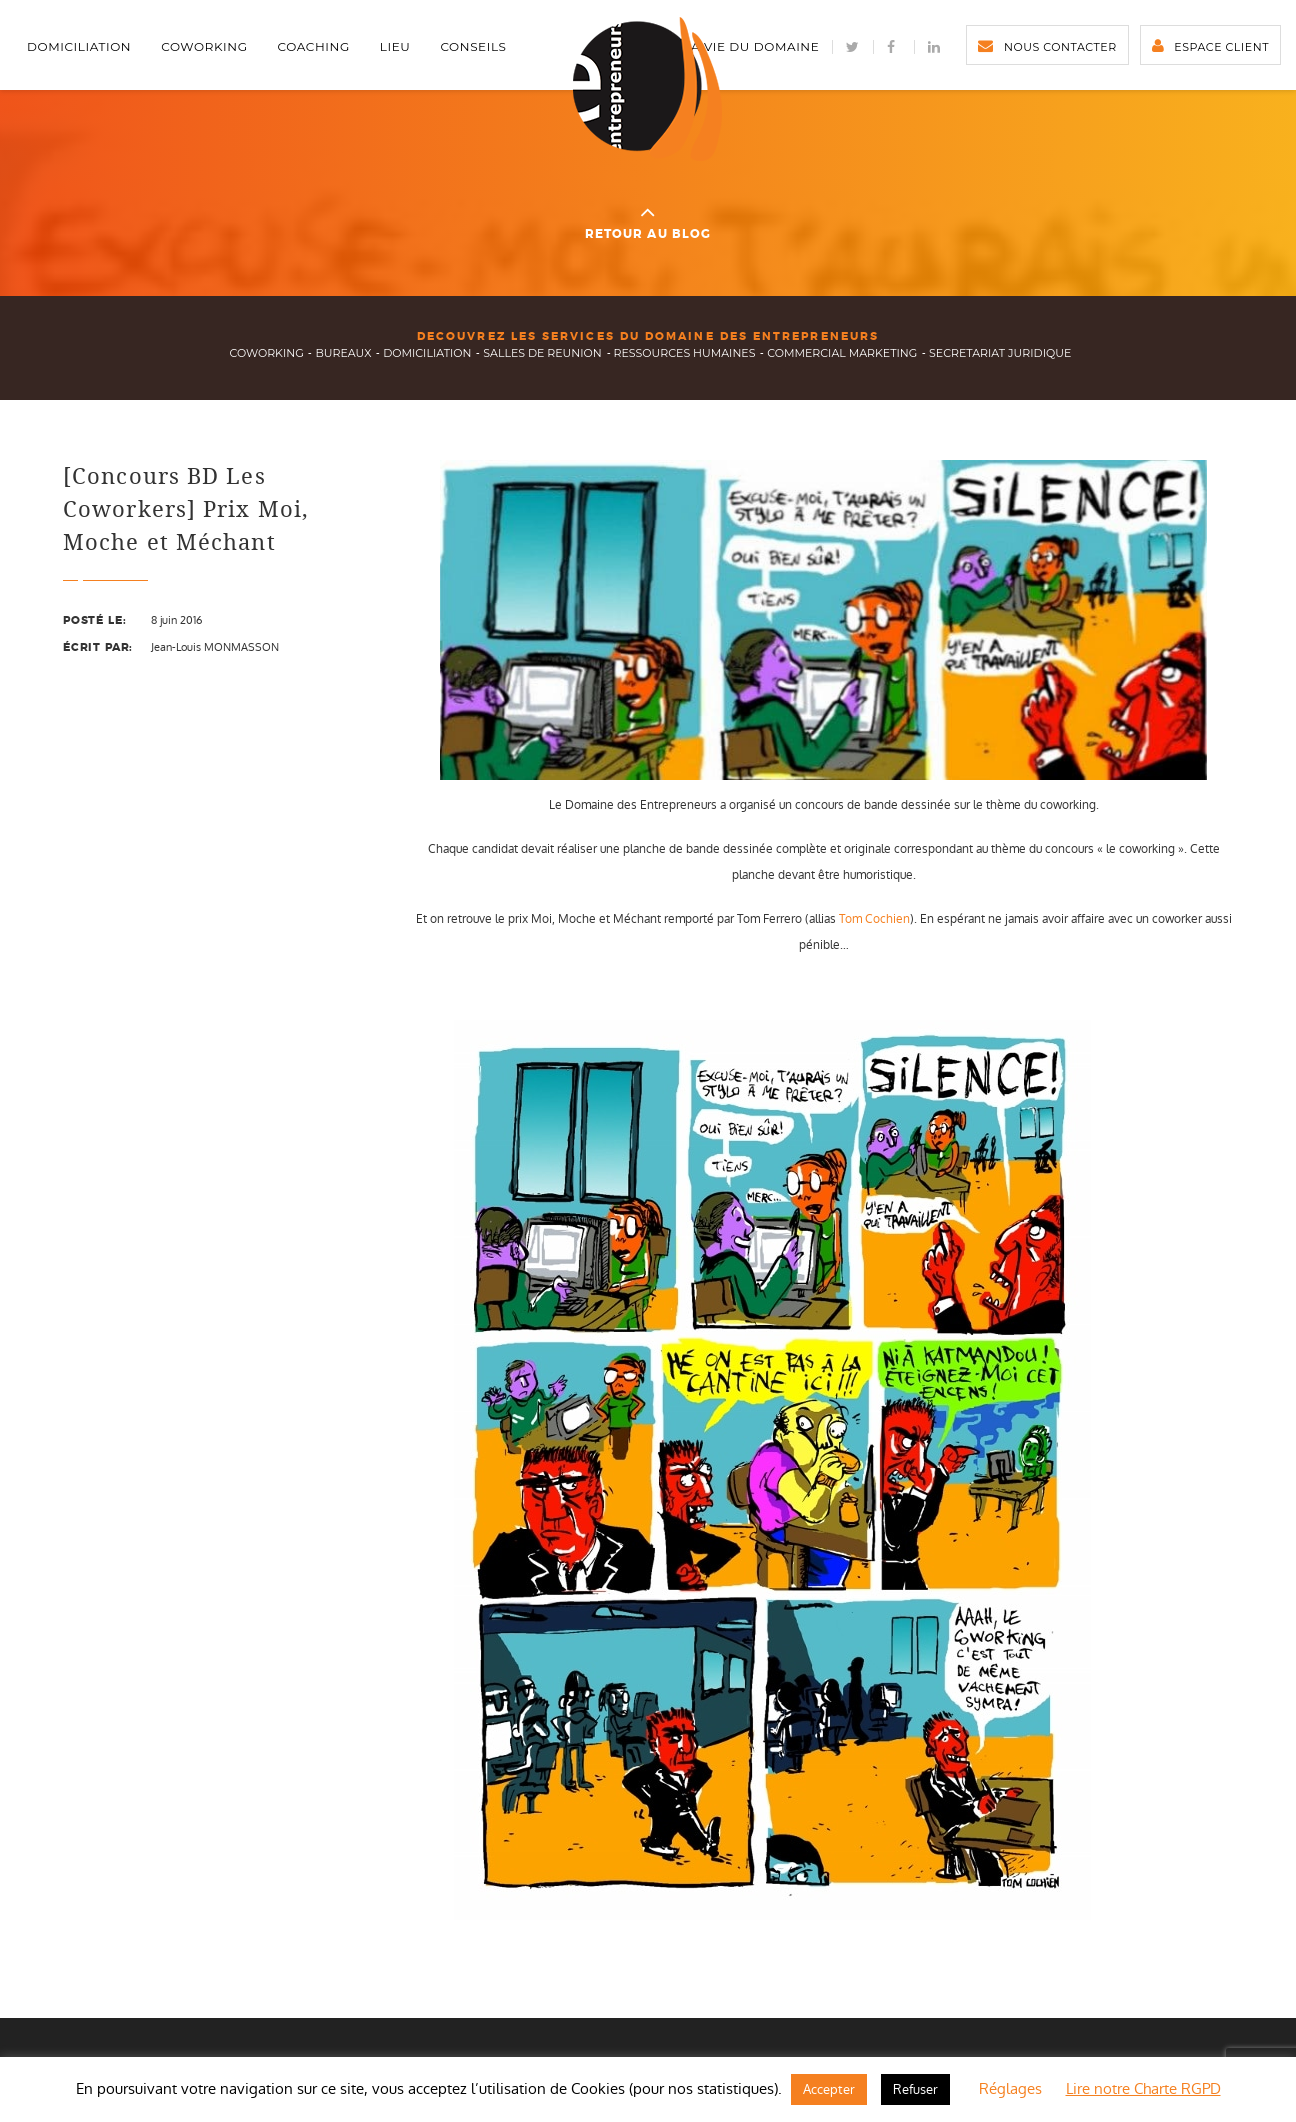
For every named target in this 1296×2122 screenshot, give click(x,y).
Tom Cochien (874, 919)
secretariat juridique (1000, 353)
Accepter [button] (829, 2089)
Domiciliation (79, 46)
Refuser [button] (915, 2089)
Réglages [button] (1010, 2088)
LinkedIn (935, 47)
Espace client (1221, 47)
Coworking (204, 46)
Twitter (853, 47)
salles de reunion (542, 353)
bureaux (343, 353)
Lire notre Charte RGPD (1143, 2088)
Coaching (314, 46)
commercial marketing (842, 353)
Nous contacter (1060, 47)
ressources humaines (685, 353)
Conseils (473, 46)
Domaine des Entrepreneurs (647, 89)
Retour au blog (648, 221)
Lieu (395, 46)
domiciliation (427, 353)
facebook (894, 47)
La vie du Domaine (751, 47)
